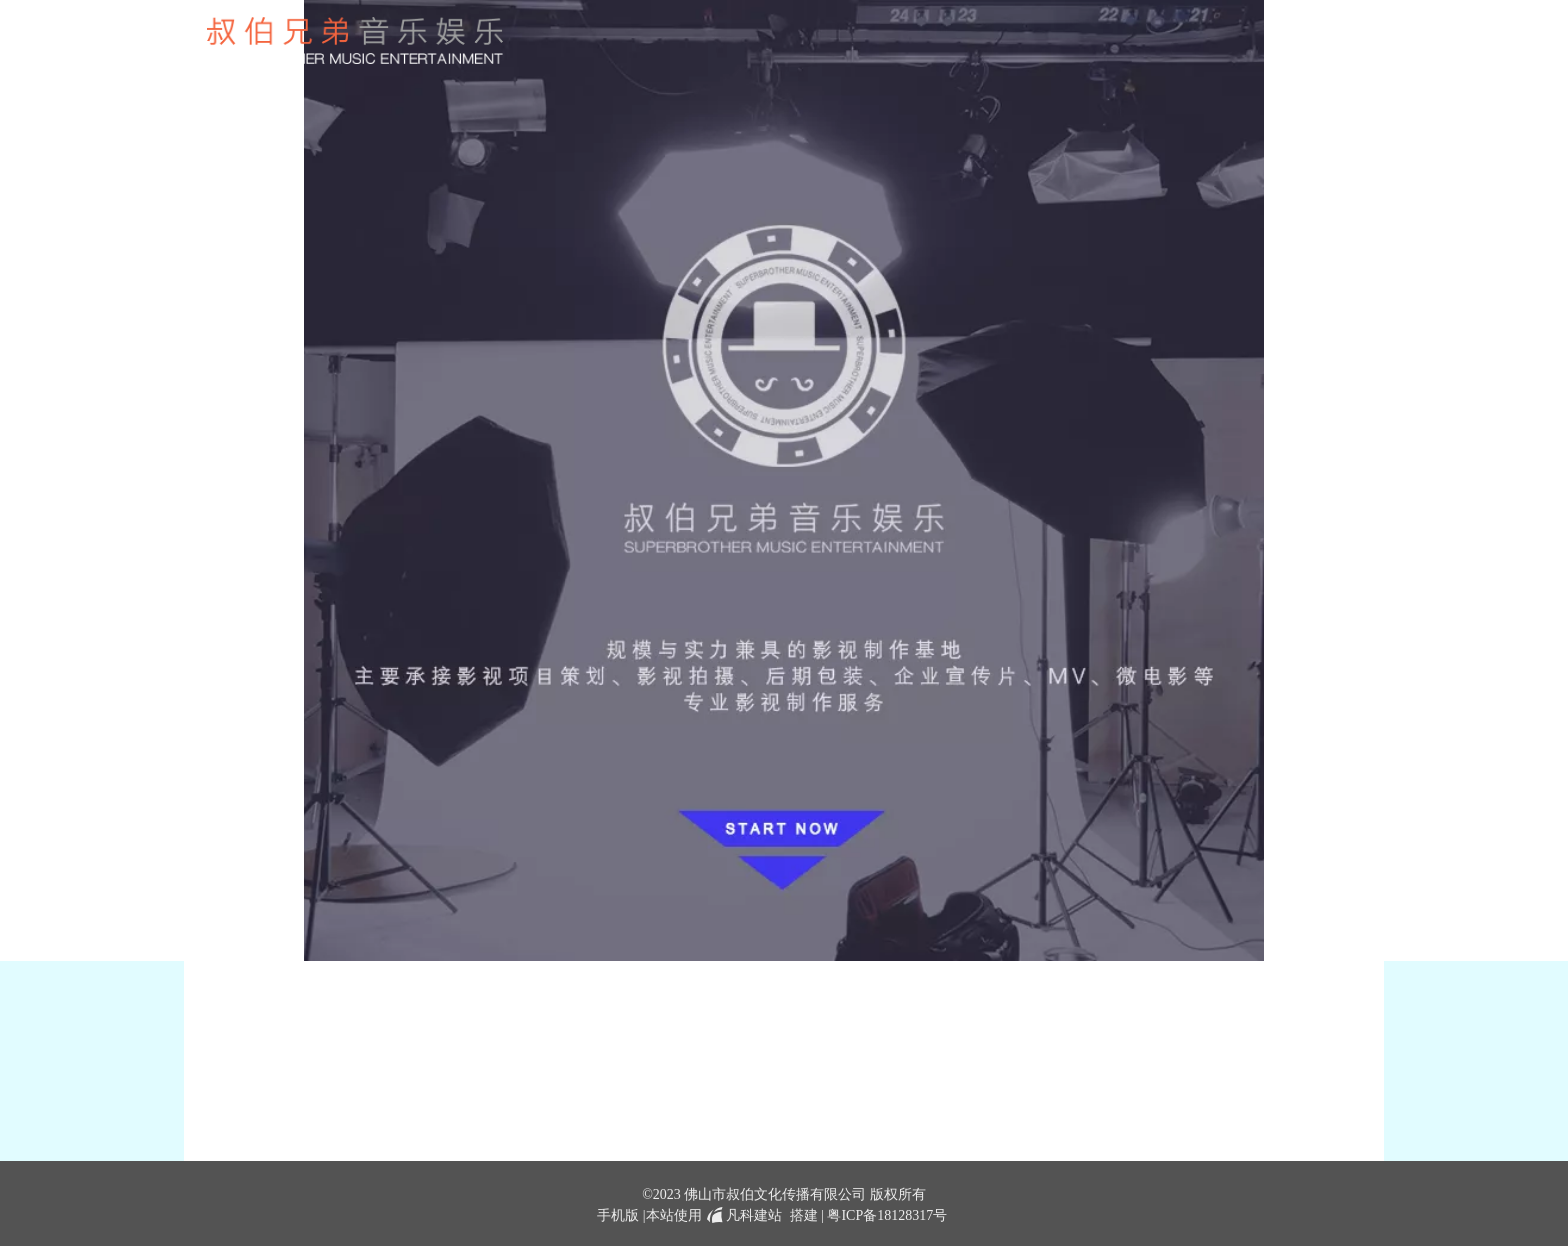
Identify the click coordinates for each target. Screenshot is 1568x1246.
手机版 (618, 1215)
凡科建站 (742, 1215)
